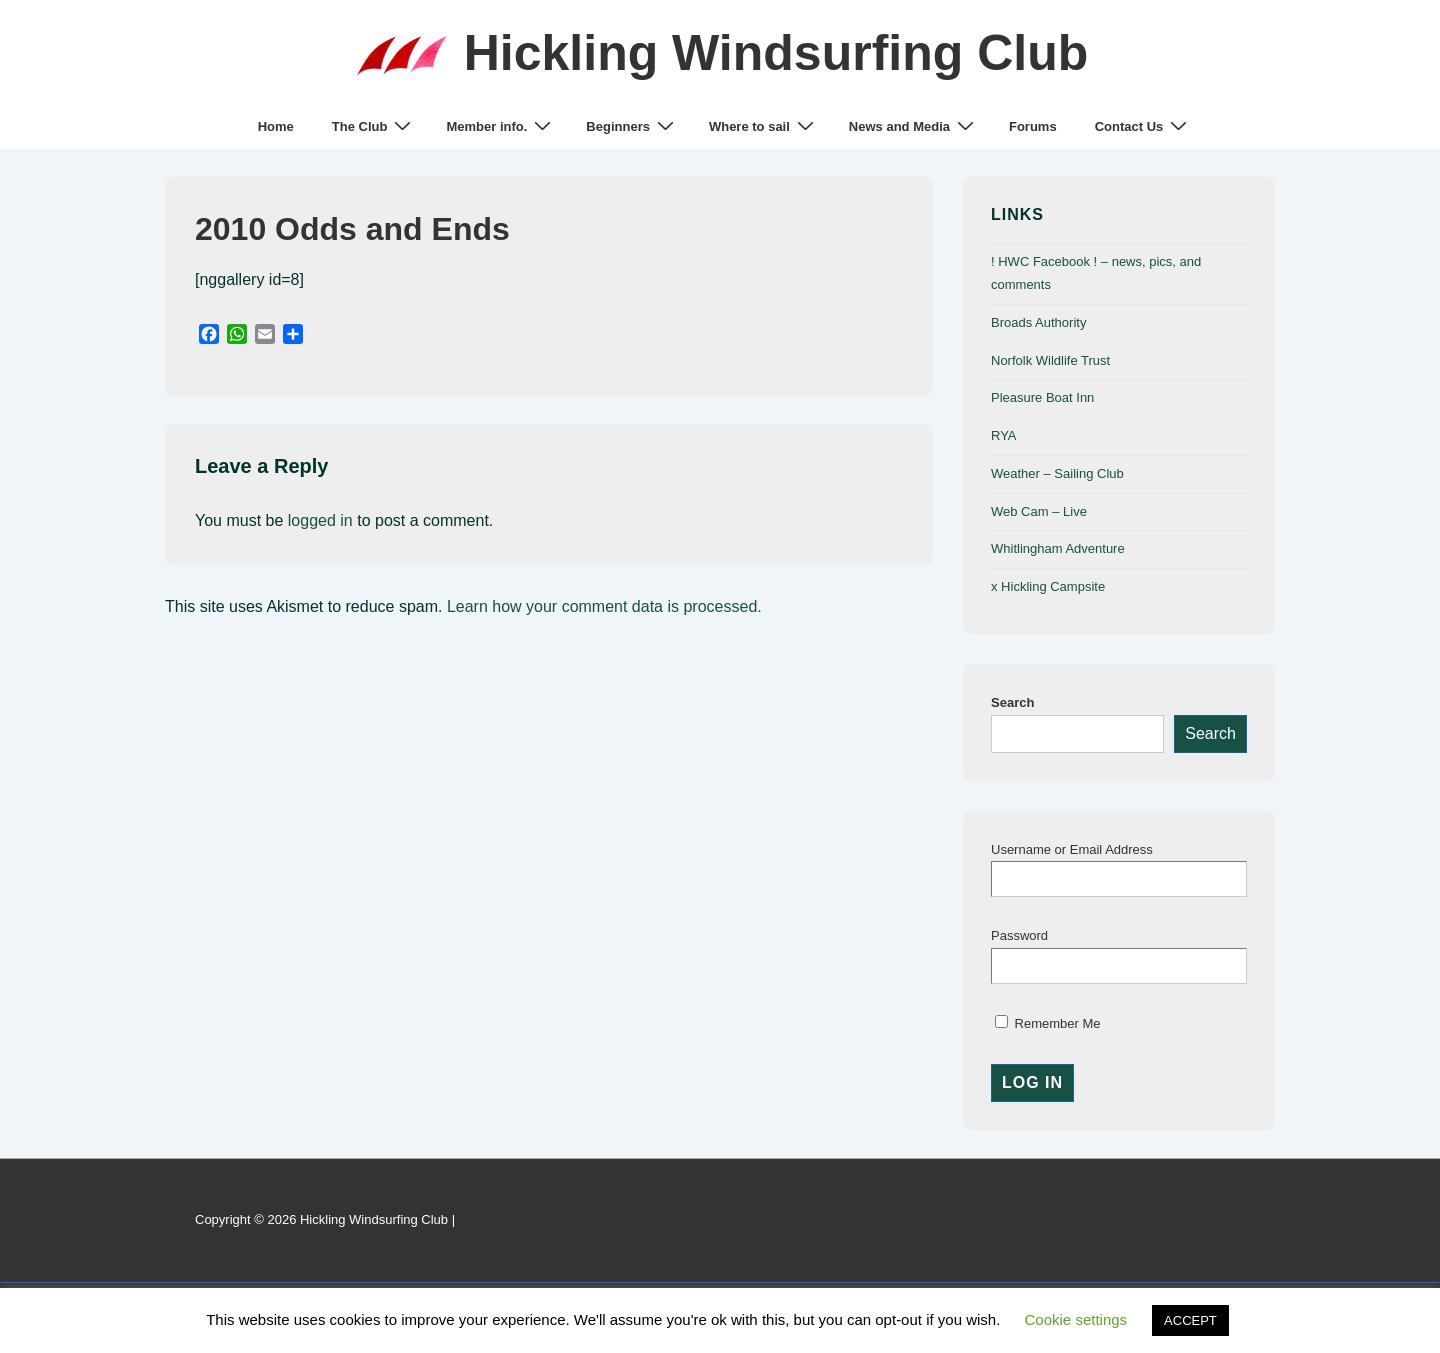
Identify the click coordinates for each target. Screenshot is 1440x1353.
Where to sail (764, 126)
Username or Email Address (1072, 849)
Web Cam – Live (1039, 511)
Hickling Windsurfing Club (776, 53)
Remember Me (1048, 1023)
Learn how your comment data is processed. (604, 606)
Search (1012, 702)
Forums (1033, 126)
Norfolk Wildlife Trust (1050, 360)
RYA (1004, 435)
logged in (320, 520)
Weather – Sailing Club (1057, 473)
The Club (374, 126)
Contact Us (1144, 126)
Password (1019, 935)
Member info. (501, 126)
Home (276, 126)
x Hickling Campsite (1048, 586)
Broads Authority (1038, 322)
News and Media (914, 126)
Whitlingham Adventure (1058, 548)
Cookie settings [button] (1076, 1319)
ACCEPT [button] (1190, 1320)
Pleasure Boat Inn (1042, 397)
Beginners (632, 126)
